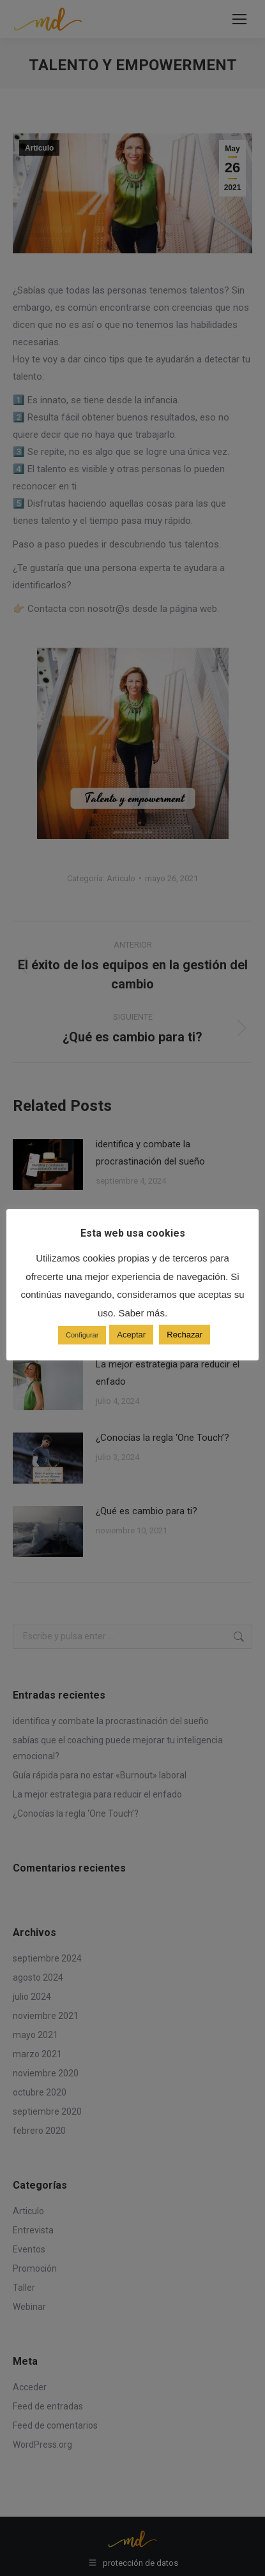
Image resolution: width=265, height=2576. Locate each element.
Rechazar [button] (184, 1334)
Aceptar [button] (131, 1334)
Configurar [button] (82, 1335)
